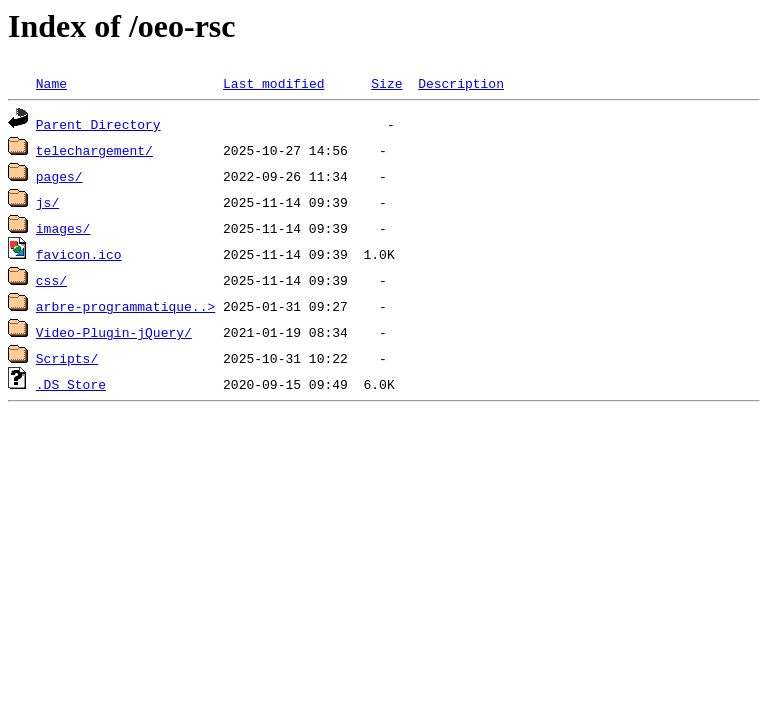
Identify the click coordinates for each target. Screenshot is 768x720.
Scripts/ (67, 358)
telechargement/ (94, 150)
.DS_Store (71, 384)
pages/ (59, 176)
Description (461, 83)
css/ (51, 280)
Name (51, 83)
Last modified (273, 83)
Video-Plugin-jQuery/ (114, 332)
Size (386, 83)
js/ (47, 202)
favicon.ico (79, 254)
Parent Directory (98, 124)
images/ (63, 228)
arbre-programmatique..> (125, 306)
